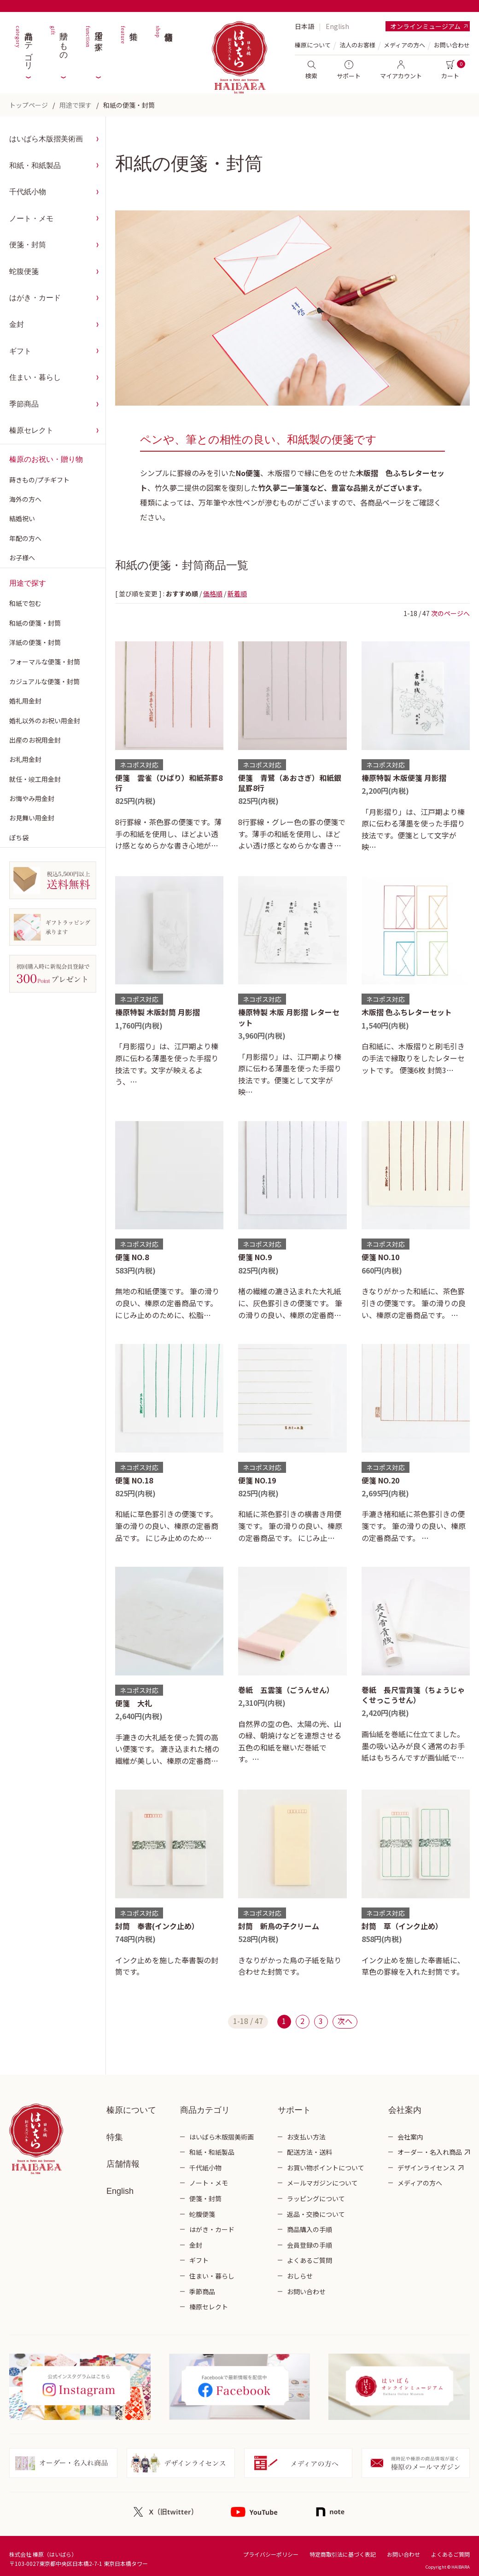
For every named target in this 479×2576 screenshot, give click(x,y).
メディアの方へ (404, 45)
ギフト (20, 351)
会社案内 (410, 2136)
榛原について (131, 2110)
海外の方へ (25, 499)
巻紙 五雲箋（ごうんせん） (286, 1689)
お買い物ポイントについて (325, 2167)
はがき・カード (35, 298)
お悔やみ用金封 (31, 798)
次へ (345, 2020)
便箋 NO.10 (380, 1256)
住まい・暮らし (35, 377)
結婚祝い (22, 518)
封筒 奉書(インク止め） (157, 1925)
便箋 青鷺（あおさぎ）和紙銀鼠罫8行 (289, 782)
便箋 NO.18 (134, 1480)
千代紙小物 (27, 192)
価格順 (212, 593)
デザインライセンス (426, 2167)
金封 (16, 324)
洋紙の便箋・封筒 (35, 642)
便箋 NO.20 (380, 1480)
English (337, 26)
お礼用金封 (25, 759)
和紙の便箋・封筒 (129, 105)
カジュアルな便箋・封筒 (44, 681)
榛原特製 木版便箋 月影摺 (404, 777)
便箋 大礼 (133, 1703)
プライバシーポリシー (270, 2554)
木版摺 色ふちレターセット (407, 1012)
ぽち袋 (19, 837)
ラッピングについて (316, 2198)
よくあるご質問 (309, 2260)
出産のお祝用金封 (35, 739)
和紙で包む (25, 603)
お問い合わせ (452, 45)
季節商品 (24, 404)
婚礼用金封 (25, 700)
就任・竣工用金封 (35, 779)
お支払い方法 (306, 2136)
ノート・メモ (31, 218)
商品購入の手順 (309, 2229)
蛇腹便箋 (24, 271)
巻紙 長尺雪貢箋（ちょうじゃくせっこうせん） (413, 1694)
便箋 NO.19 (257, 1480)
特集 (128, 46)
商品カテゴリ (23, 46)
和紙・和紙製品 (35, 165)
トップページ (28, 105)
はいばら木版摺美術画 (46, 139)
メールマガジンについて (322, 2182)
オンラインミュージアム (425, 26)
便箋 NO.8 (132, 1256)
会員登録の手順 (309, 2245)
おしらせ (300, 2275)
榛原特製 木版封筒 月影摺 (157, 1012)
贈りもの (58, 46)
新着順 (237, 593)
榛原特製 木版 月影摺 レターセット (288, 1017)
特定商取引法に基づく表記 (343, 2554)
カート (450, 70)
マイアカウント (401, 70)
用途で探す (93, 46)
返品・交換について (316, 2214)
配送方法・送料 (309, 2152)
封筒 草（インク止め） (402, 1925)
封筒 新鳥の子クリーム (278, 1925)
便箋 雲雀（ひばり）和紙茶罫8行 (168, 782)
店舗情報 (163, 46)
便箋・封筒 (27, 245)
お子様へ (22, 557)
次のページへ (450, 613)
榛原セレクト (31, 430)
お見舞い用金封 (31, 817)
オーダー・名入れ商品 (429, 2152)
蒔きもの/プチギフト (39, 479)
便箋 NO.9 (255, 1256)
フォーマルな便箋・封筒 (44, 661)
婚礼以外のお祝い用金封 (44, 720)
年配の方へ (25, 538)
